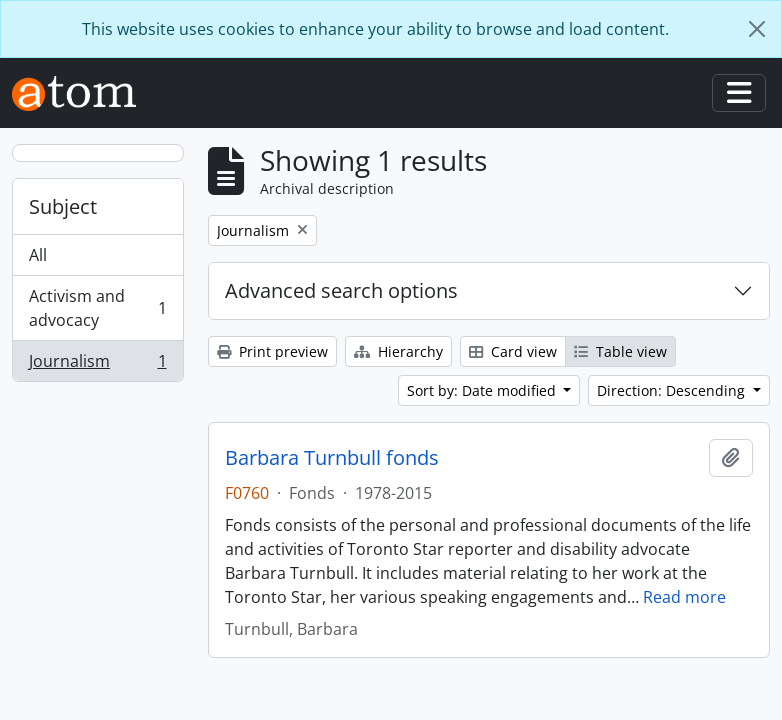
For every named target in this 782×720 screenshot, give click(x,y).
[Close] (757, 29)
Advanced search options (341, 290)
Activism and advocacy (97, 308)
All (38, 255)
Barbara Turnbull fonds (332, 458)
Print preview (272, 351)
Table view (620, 351)
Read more (684, 597)
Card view (513, 351)
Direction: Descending (673, 390)
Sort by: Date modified (483, 390)
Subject (63, 206)
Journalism (97, 365)
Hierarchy (398, 351)
